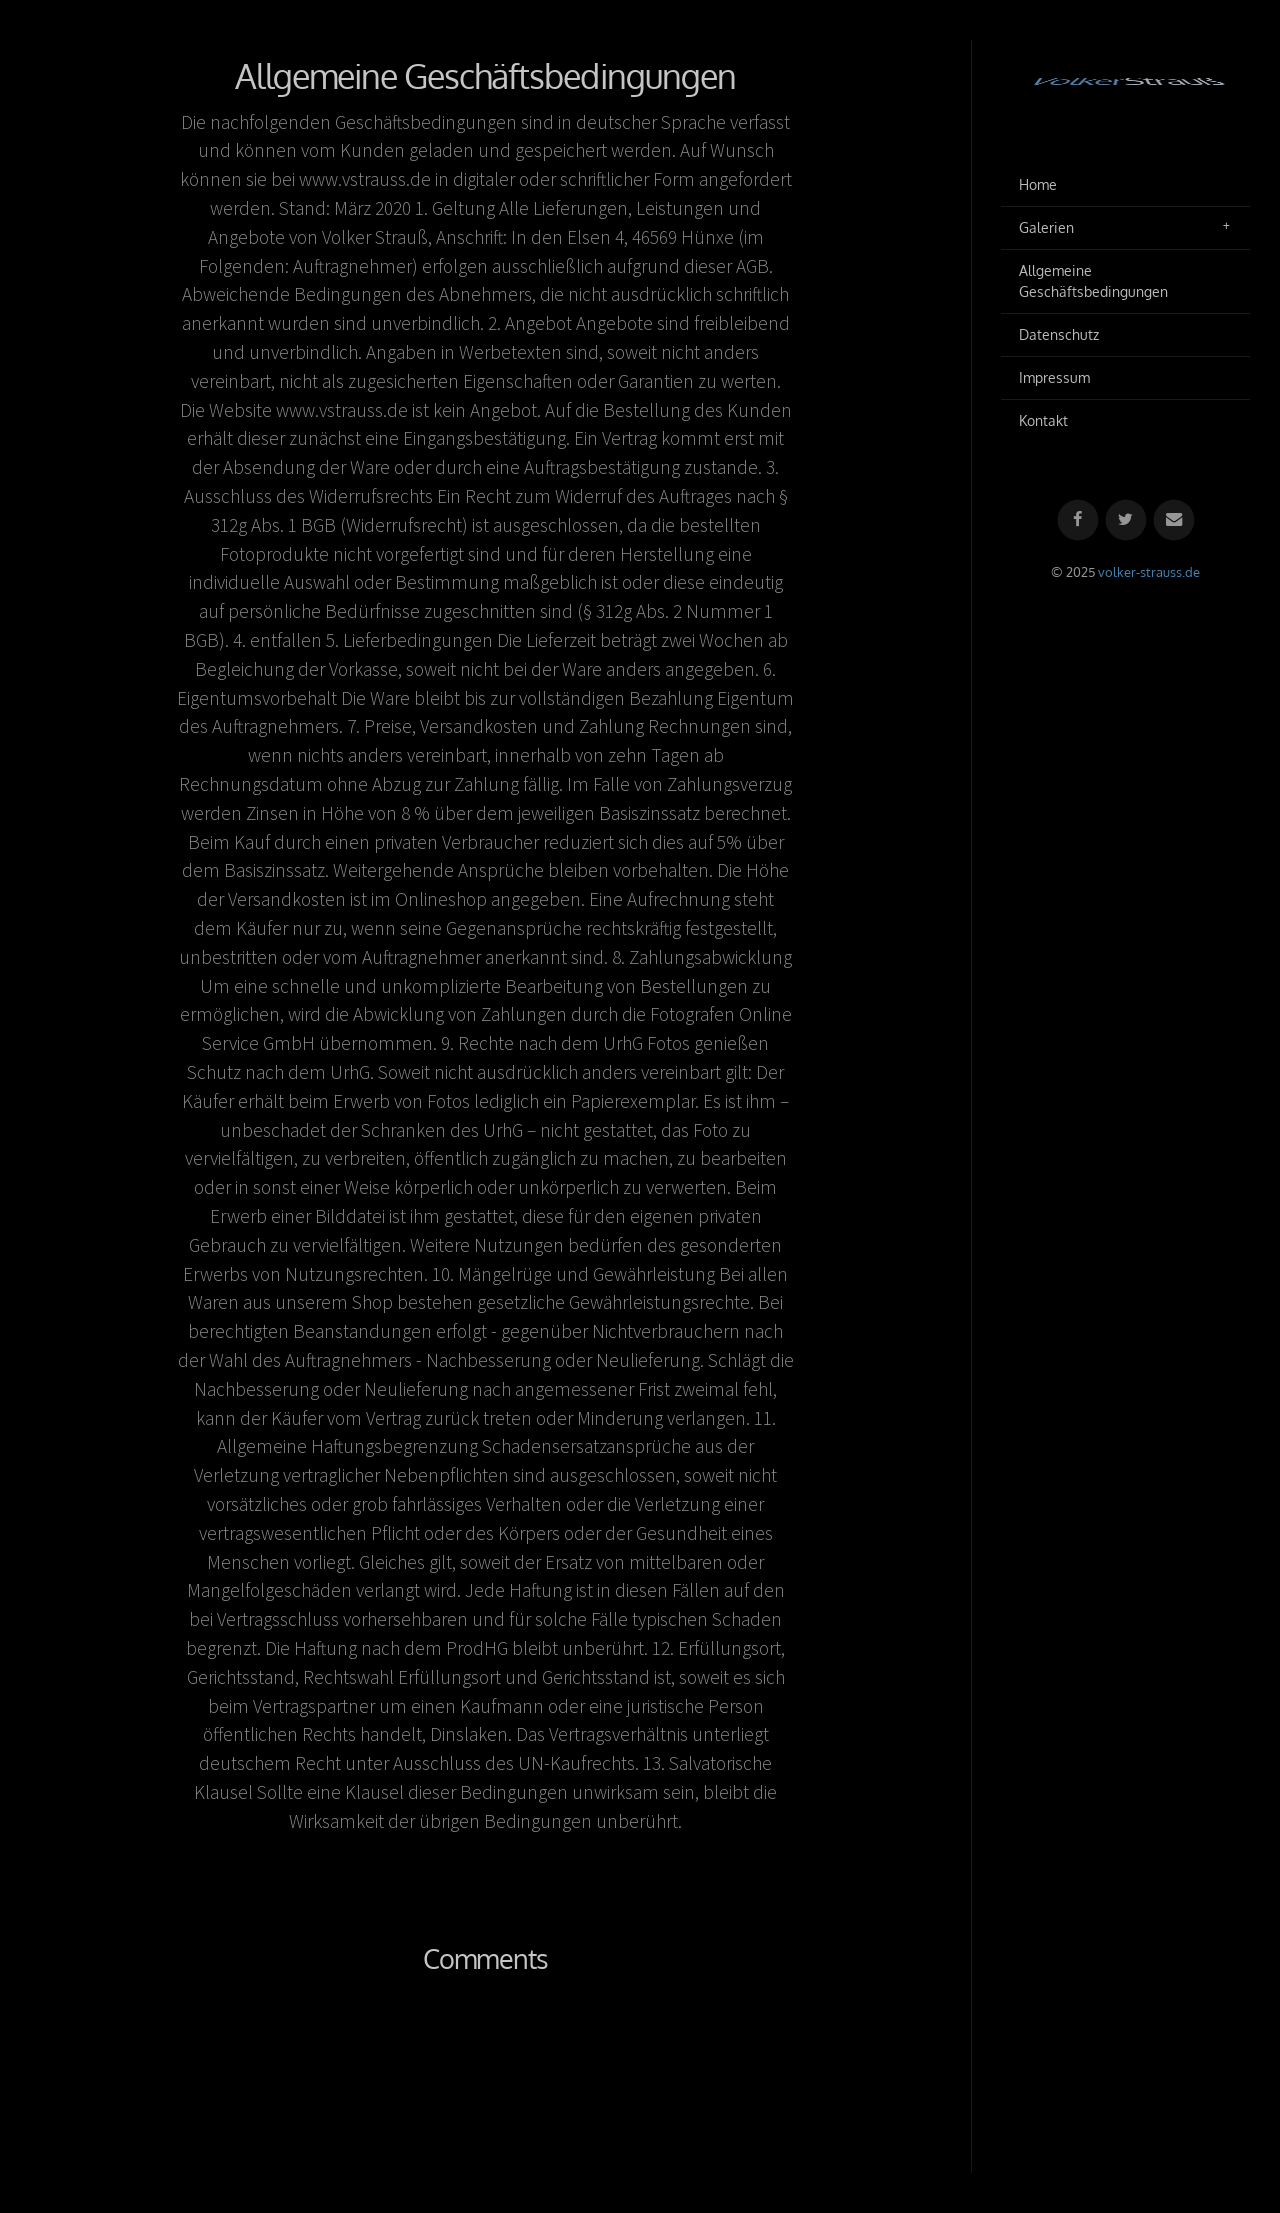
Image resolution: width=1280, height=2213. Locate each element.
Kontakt (1043, 420)
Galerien (1046, 227)
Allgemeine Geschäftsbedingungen (1093, 281)
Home (1038, 184)
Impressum (1054, 377)
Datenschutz (1059, 334)
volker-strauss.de (1149, 572)
